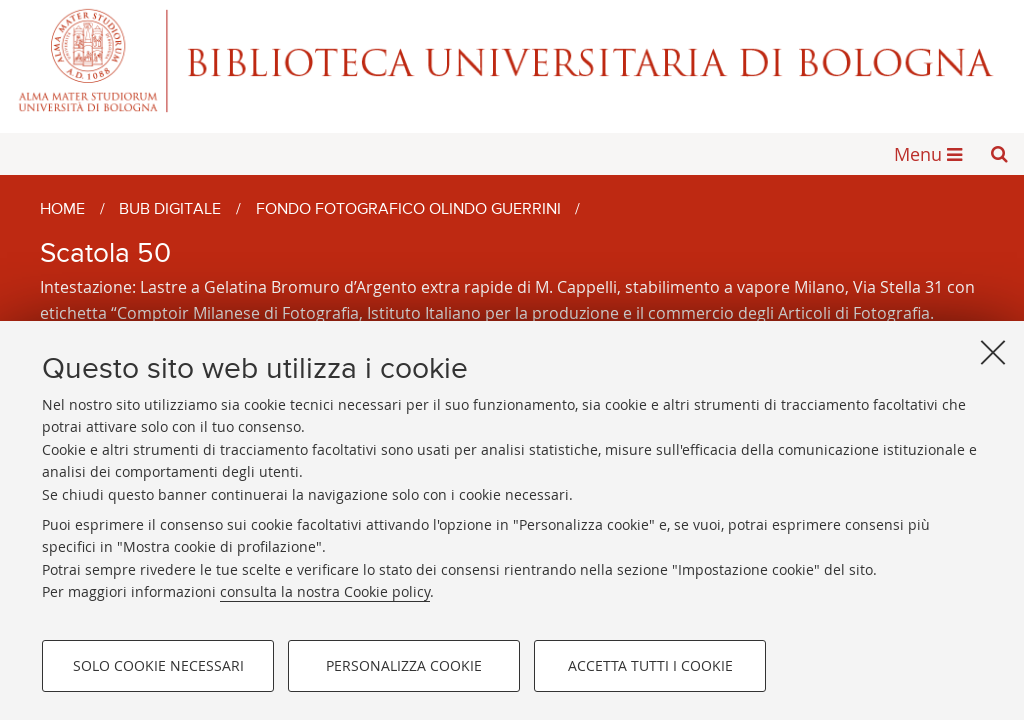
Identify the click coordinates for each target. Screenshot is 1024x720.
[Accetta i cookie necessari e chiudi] (993, 352)
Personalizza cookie (404, 665)
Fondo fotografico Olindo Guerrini (408, 210)
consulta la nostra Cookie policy (325, 591)
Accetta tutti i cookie (650, 665)
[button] (999, 154)
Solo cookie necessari (158, 665)
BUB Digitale (170, 210)
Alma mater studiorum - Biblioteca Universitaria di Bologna (512, 60)
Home (62, 210)
